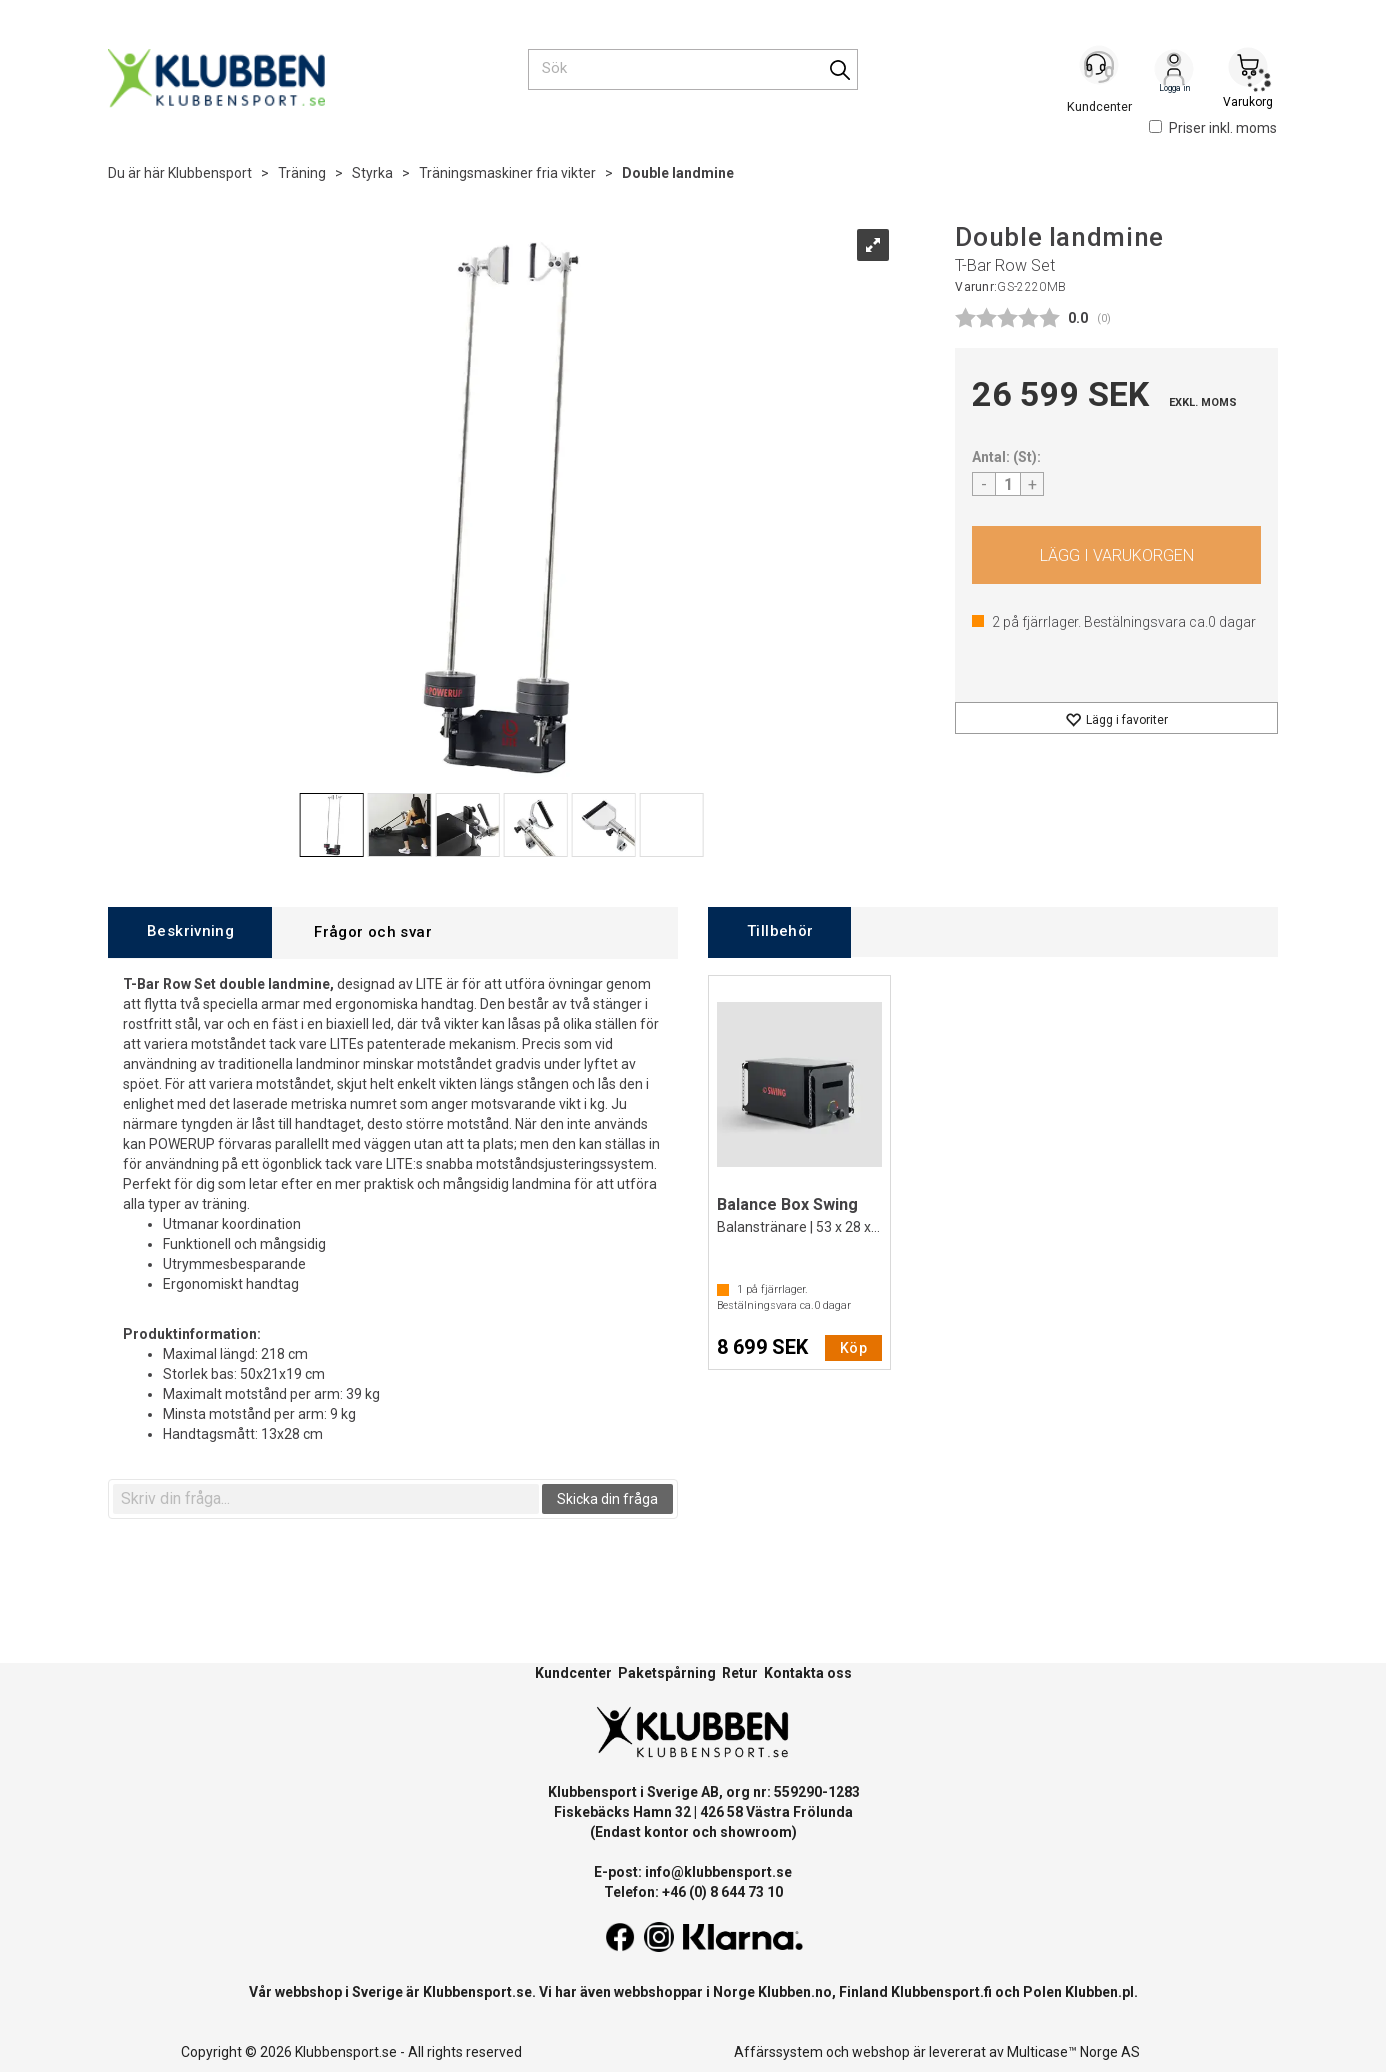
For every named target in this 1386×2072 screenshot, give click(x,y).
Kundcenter (573, 1673)
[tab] (190, 932)
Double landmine (678, 173)
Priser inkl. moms (1213, 128)
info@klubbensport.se (718, 1872)
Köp (1116, 555)
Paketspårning (667, 1673)
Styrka (372, 173)
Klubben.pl (1099, 1992)
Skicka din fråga (607, 1499)
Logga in (1174, 71)
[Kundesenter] (1100, 69)
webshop (881, 2052)
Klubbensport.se (477, 1992)
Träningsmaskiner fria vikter (507, 173)
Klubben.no (795, 1992)
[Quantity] (1008, 484)
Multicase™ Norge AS (1073, 2052)
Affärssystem (778, 2052)
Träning (302, 173)
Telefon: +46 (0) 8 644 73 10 (693, 1892)
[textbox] (326, 1499)
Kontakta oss (808, 1673)
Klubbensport (210, 173)
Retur (740, 1673)
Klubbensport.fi (941, 1992)
